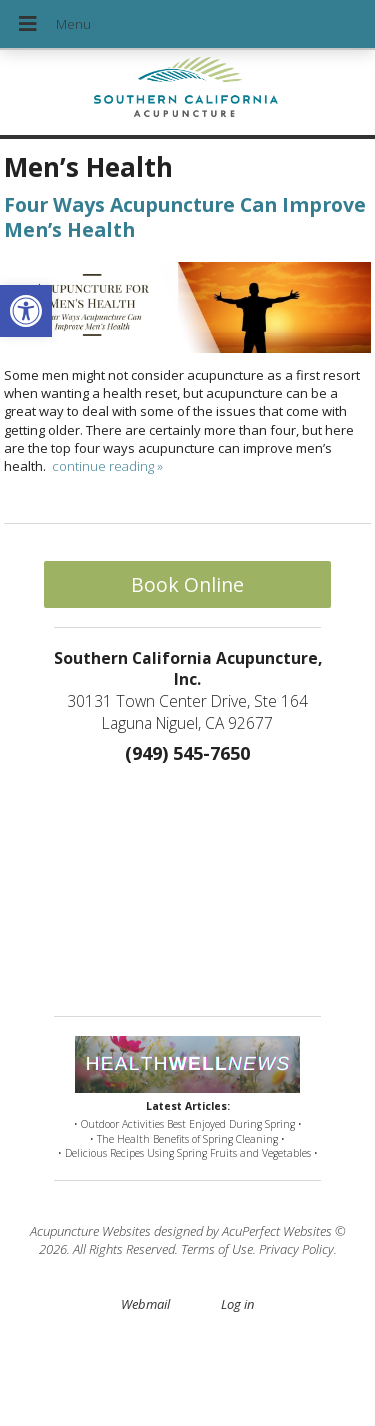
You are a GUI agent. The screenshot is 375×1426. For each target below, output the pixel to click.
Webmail (145, 1304)
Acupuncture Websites (90, 1231)
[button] (26, 311)
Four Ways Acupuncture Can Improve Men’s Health (185, 217)
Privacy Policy (296, 1249)
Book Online (187, 584)
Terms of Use (217, 1249)
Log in (237, 1304)
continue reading (107, 466)
